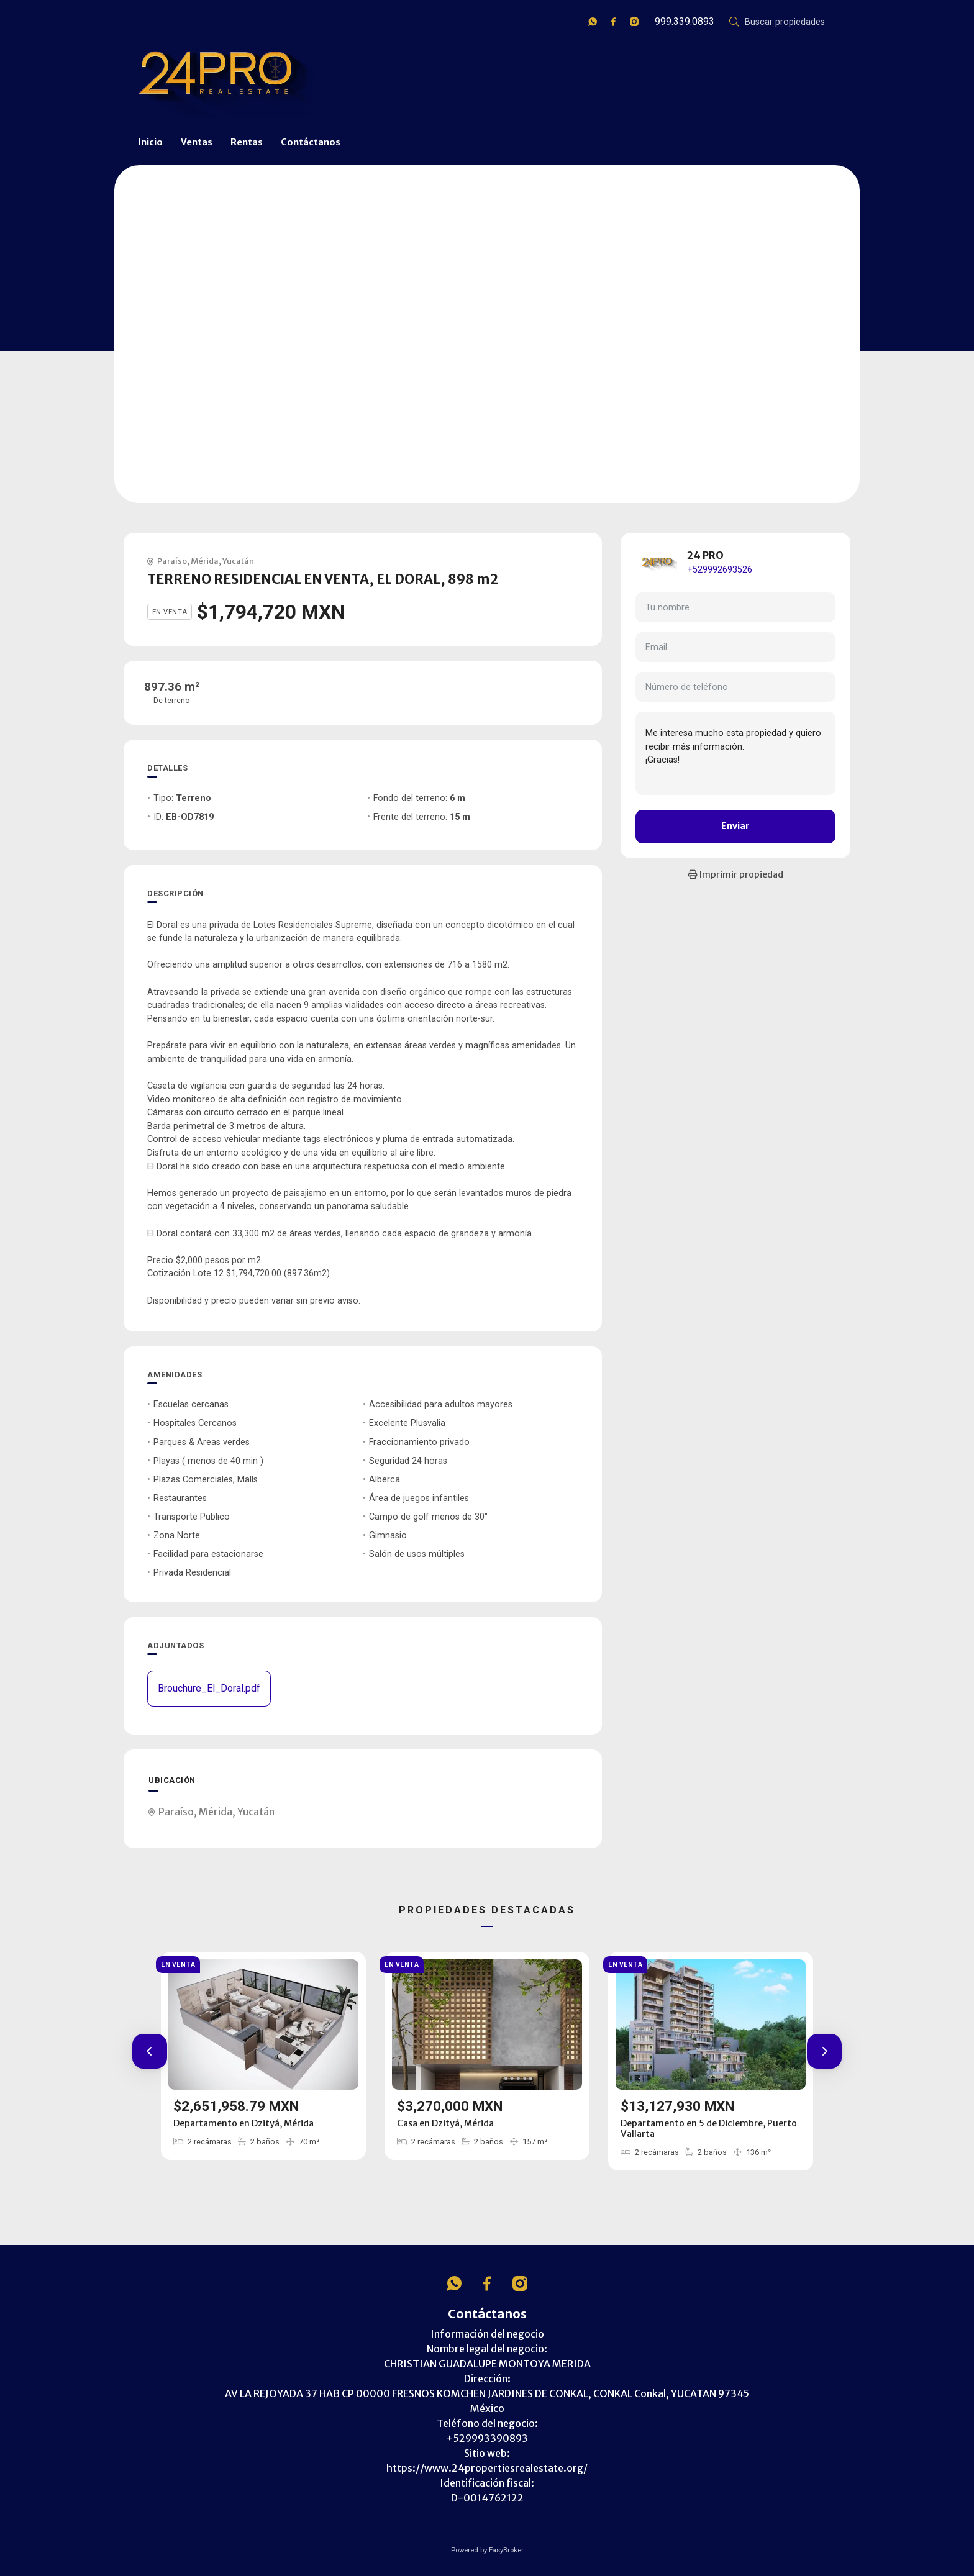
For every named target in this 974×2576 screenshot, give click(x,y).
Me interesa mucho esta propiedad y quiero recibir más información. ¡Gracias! (735, 753)
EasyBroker (506, 2550)
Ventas (196, 142)
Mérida (205, 561)
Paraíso (172, 561)
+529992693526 (719, 570)
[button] (149, 2051)
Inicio (150, 142)
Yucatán (238, 561)
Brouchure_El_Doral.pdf (209, 1688)
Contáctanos (310, 142)
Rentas (246, 142)
